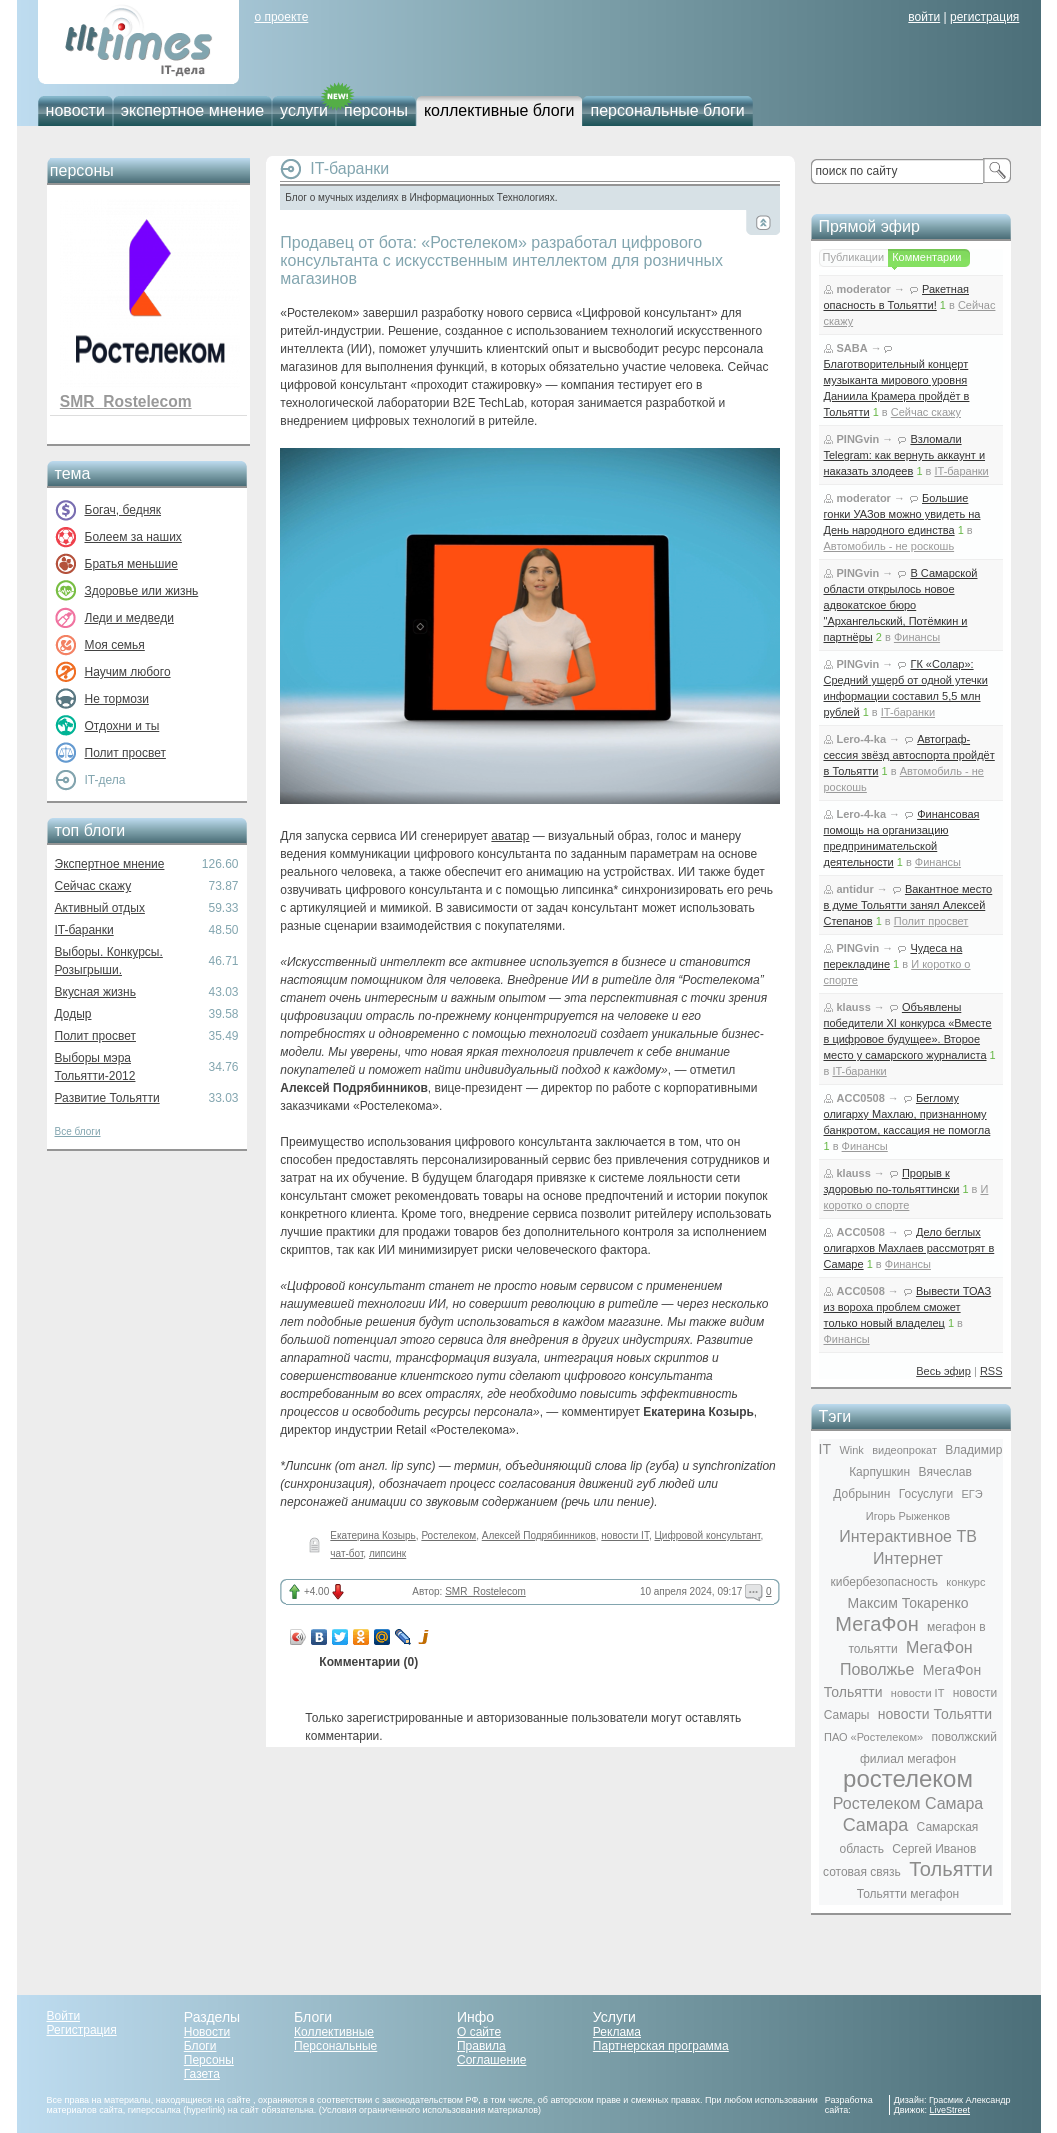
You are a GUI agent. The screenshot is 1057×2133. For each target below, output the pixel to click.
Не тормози (117, 699)
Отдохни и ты (122, 726)
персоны (376, 110)
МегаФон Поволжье (906, 1658)
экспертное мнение (192, 110)
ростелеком (908, 1778)
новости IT (625, 1535)
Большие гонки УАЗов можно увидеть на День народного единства (902, 514)
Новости (207, 2032)
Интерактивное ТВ (908, 1536)
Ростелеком (448, 1535)
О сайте (479, 2032)
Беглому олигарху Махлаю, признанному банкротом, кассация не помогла (907, 1114)
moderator (864, 289)
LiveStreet (950, 2110)
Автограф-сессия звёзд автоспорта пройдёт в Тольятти (909, 755)
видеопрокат (904, 1450)
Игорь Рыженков (908, 1516)
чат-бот (346, 1553)
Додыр (73, 1014)
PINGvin (858, 439)
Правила (481, 2046)
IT (825, 1449)
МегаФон (876, 1624)
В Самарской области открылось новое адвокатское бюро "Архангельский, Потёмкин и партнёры (901, 605)
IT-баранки (84, 930)
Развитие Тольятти (107, 1098)
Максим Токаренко (907, 1603)
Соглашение (491, 2060)
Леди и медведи (129, 618)
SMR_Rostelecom (126, 401)
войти (924, 17)
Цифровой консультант (707, 1535)
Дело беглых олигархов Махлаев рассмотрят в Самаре (909, 1248)
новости (75, 110)
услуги (304, 110)
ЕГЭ (971, 1494)
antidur (855, 889)
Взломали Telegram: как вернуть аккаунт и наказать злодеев (905, 455)
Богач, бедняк (123, 510)
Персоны (209, 2060)
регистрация (984, 17)
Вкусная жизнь (96, 992)
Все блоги (78, 1131)
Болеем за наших (133, 537)
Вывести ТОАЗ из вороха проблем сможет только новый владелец (908, 1307)
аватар (510, 836)
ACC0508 (861, 1098)
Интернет (908, 1558)
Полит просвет (125, 753)
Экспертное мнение (110, 864)
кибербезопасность (884, 1582)
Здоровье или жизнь (142, 591)
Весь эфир (943, 1371)
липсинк (387, 1553)
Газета (202, 2074)
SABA (852, 348)
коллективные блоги (499, 110)
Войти (64, 2016)
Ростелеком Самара (908, 1803)
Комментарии (926, 257)
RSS (991, 1371)
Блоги (200, 2046)
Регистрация (82, 2030)
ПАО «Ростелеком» (873, 1737)
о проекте (281, 17)
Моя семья (115, 645)
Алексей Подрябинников (539, 1535)
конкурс (965, 1582)
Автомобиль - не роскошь (889, 546)
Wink (851, 1450)
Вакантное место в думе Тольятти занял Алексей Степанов (908, 905)
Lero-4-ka (862, 739)
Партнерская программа (661, 2046)
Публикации (854, 257)
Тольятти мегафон (908, 1894)
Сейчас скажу (93, 886)
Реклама (617, 2032)
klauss (854, 1007)
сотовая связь (862, 1872)
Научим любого (128, 672)
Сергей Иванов (934, 1849)
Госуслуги (926, 1494)
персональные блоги (667, 110)
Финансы (917, 637)
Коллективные (334, 2032)
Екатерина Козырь (372, 1535)
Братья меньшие (131, 564)
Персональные (335, 2046)
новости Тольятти (935, 1714)
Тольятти (951, 1869)
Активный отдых (100, 908)
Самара (876, 1825)
